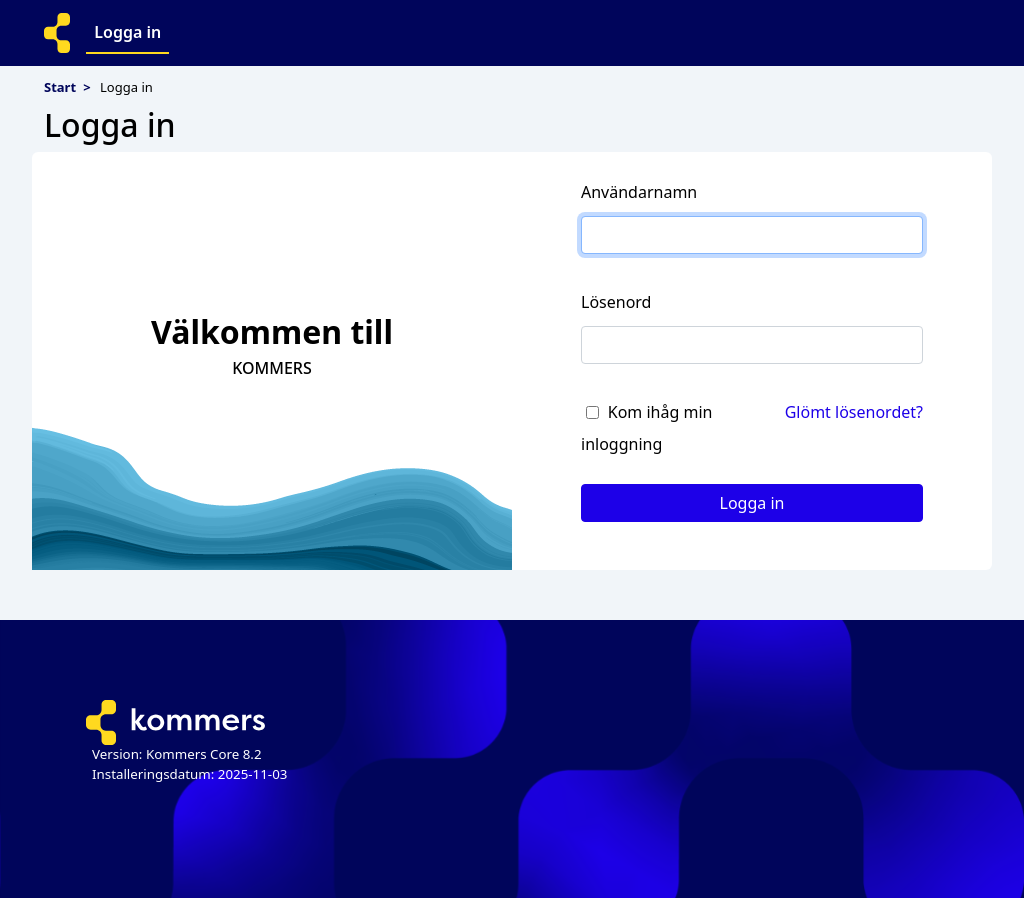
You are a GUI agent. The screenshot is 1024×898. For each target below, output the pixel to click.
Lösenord (616, 302)
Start (60, 87)
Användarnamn (639, 192)
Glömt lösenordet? (854, 412)
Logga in (127, 32)
